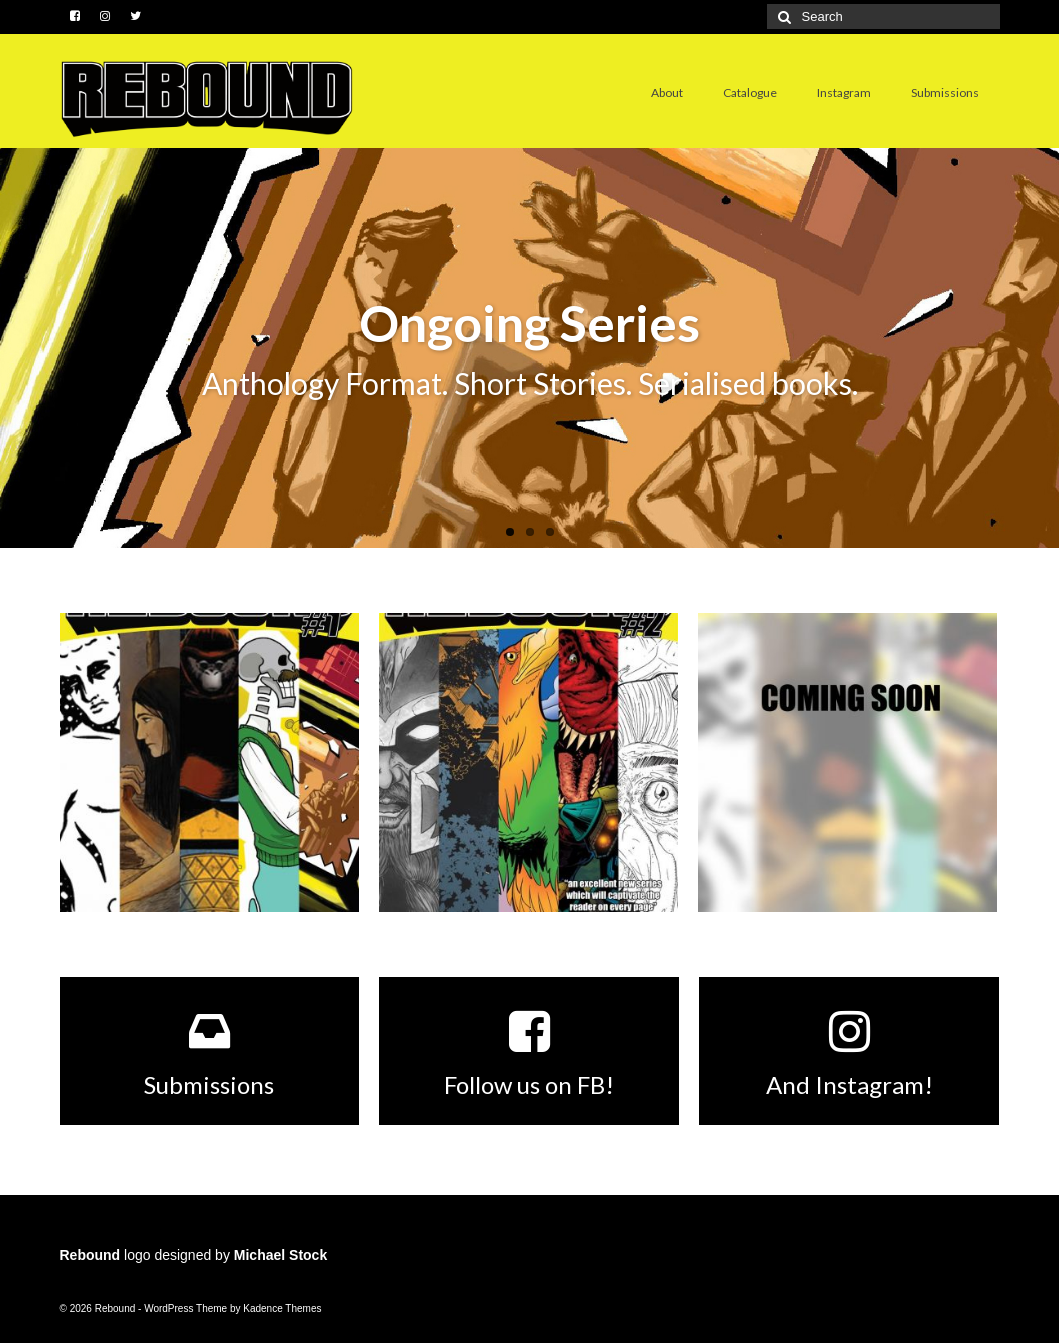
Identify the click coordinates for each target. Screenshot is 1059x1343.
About (667, 92)
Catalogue (750, 92)
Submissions (945, 92)
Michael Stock (280, 1255)
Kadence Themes (282, 1308)
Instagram (844, 92)
